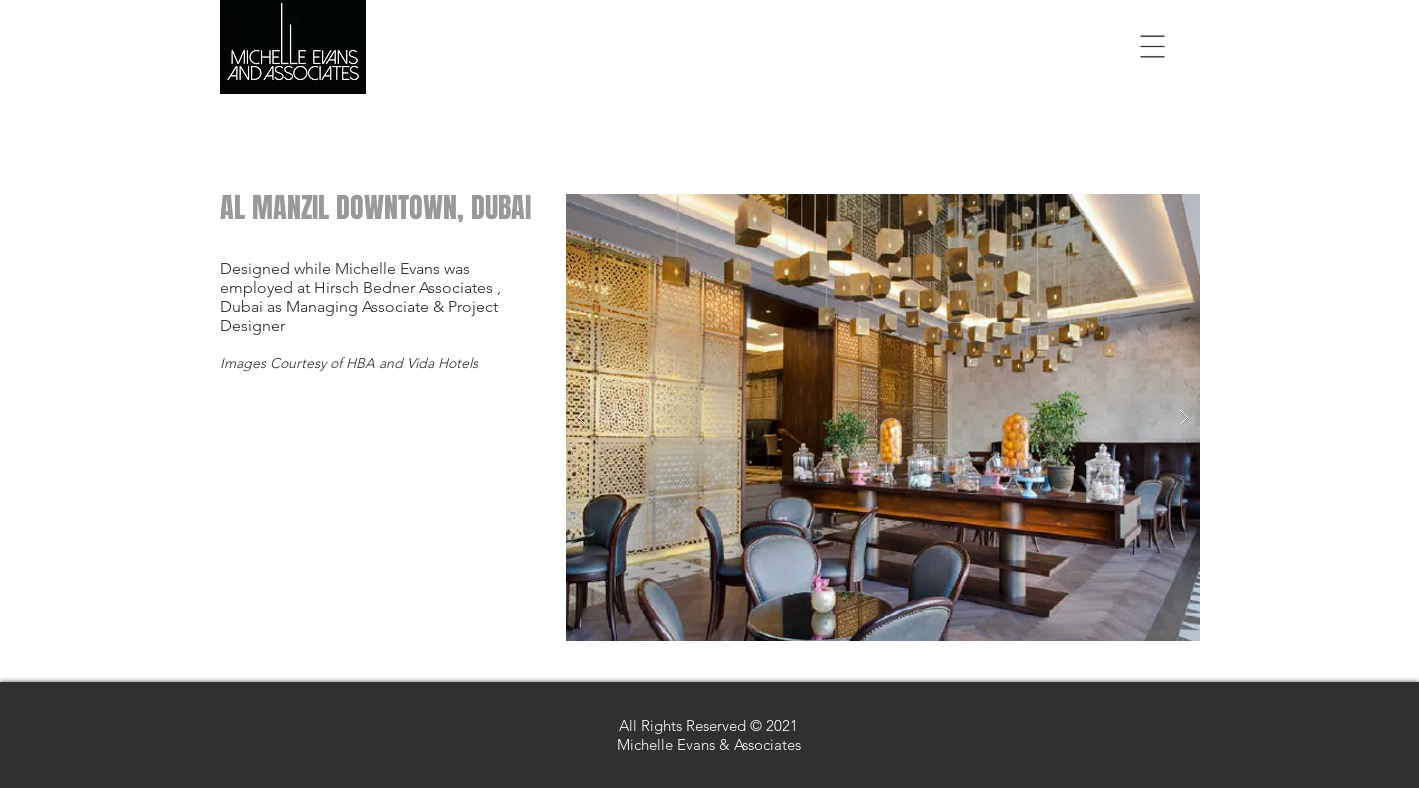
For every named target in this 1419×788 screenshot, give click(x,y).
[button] (1153, 47)
